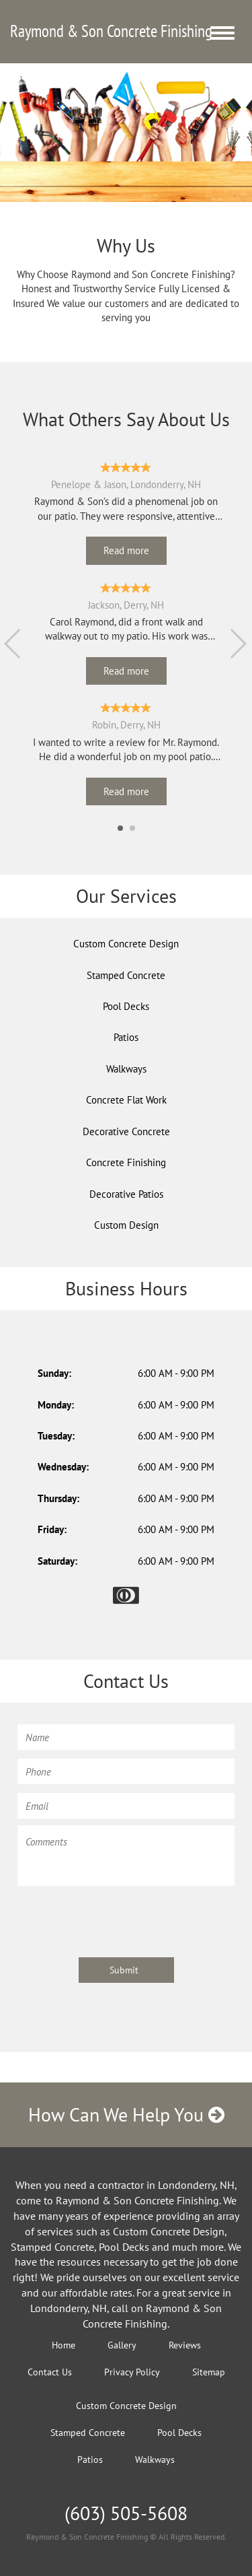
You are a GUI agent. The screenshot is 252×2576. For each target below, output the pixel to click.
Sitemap (208, 2372)
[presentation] (119, 1919)
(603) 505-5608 (126, 2513)
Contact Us (50, 2372)
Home (63, 2345)
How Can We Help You (126, 2114)
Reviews (185, 2345)
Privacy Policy (132, 2372)
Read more (126, 550)
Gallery (122, 2345)
